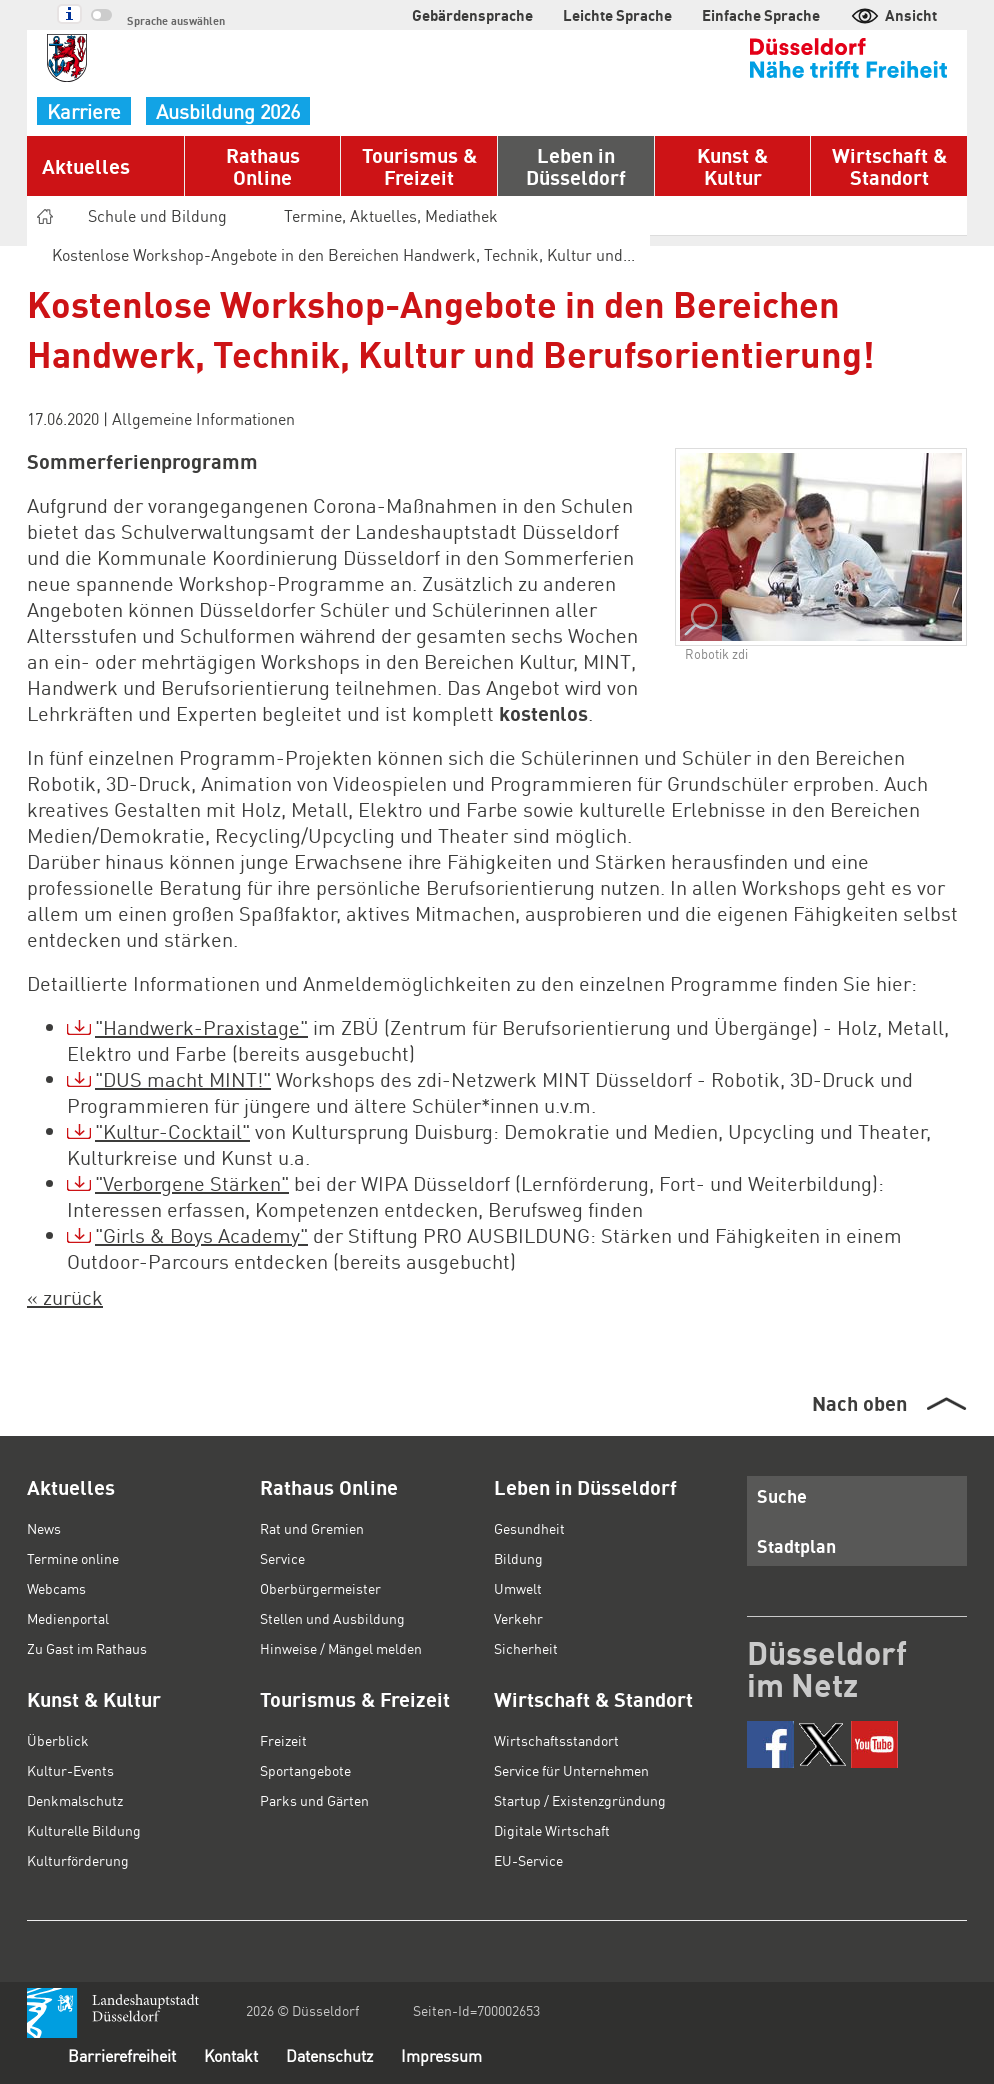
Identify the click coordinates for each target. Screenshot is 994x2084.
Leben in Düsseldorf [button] (576, 166)
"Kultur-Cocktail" (172, 1131)
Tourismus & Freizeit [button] (419, 166)
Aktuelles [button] (86, 166)
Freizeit (283, 1740)
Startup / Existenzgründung (580, 1800)
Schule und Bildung (166, 215)
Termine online (73, 1558)
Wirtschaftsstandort (556, 1740)
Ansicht (893, 15)
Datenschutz (329, 2055)
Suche (782, 1495)
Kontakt (231, 2055)
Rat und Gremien (312, 1528)
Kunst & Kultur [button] (732, 166)
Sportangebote (305, 1770)
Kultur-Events (70, 1770)
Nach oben (859, 1403)
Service (282, 1558)
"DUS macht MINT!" (183, 1079)
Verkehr (518, 1618)
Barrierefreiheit (122, 2055)
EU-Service (528, 1860)
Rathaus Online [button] (263, 166)
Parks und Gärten (314, 1800)
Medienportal (68, 1618)
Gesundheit (529, 1528)
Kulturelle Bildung (84, 1830)
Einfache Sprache (761, 15)
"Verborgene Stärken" (192, 1183)
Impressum (441, 2055)
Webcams (56, 1588)
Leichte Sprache (617, 15)
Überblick (58, 1740)
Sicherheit (526, 1648)
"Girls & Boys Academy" (201, 1235)
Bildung (518, 1558)
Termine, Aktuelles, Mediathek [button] (399, 215)
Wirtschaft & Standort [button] (889, 166)
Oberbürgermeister (320, 1588)
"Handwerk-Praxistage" (201, 1027)
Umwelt (518, 1588)
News (44, 1528)
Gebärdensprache (472, 15)
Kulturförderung (78, 1860)
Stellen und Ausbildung (332, 1618)
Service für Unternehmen (571, 1770)
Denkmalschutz (75, 1800)
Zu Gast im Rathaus (87, 1648)
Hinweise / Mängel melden (341, 1648)
